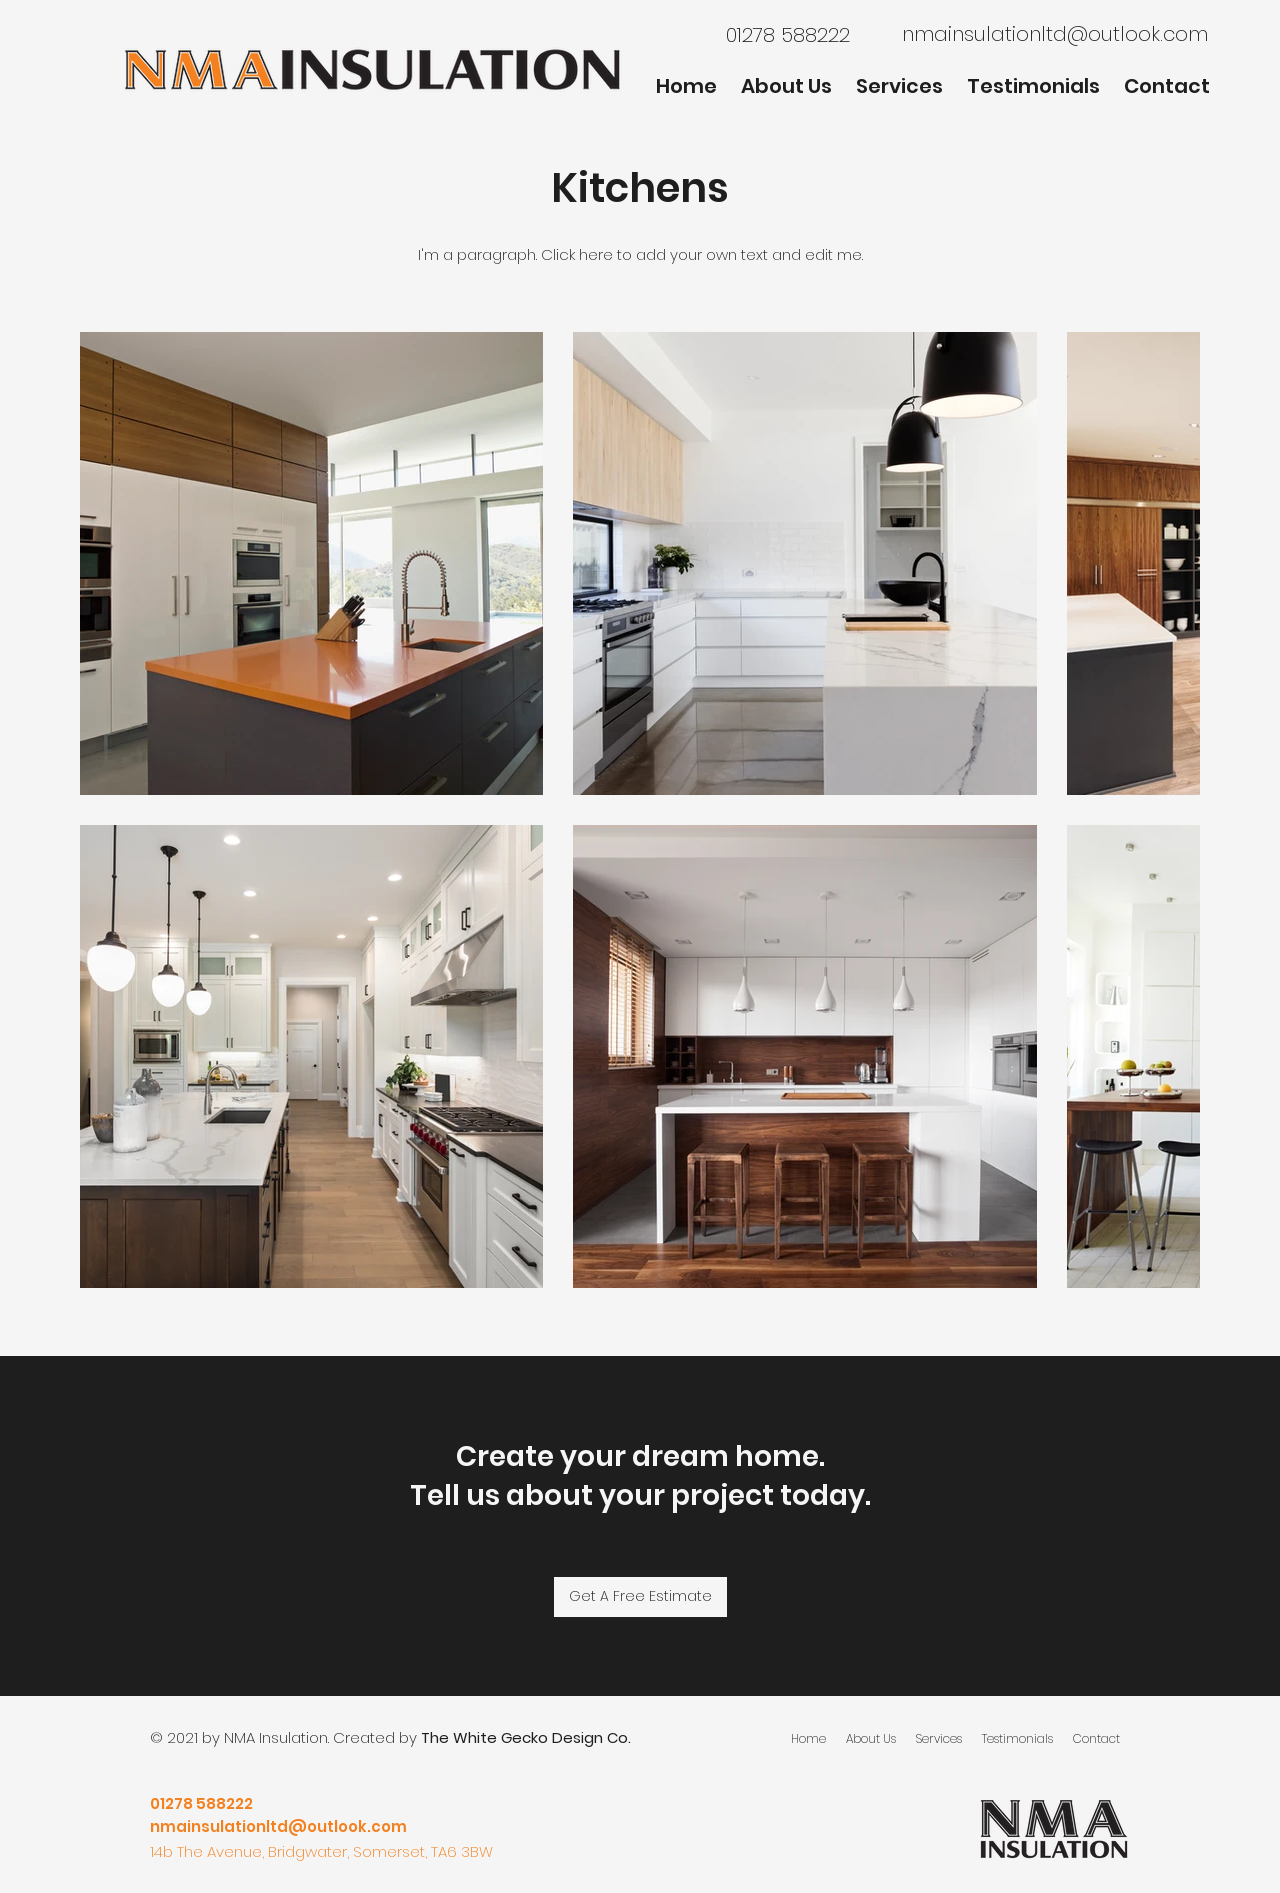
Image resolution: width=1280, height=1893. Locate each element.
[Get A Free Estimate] (640, 1597)
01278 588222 (201, 1803)
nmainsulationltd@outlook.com (1055, 34)
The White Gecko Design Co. (526, 1737)
